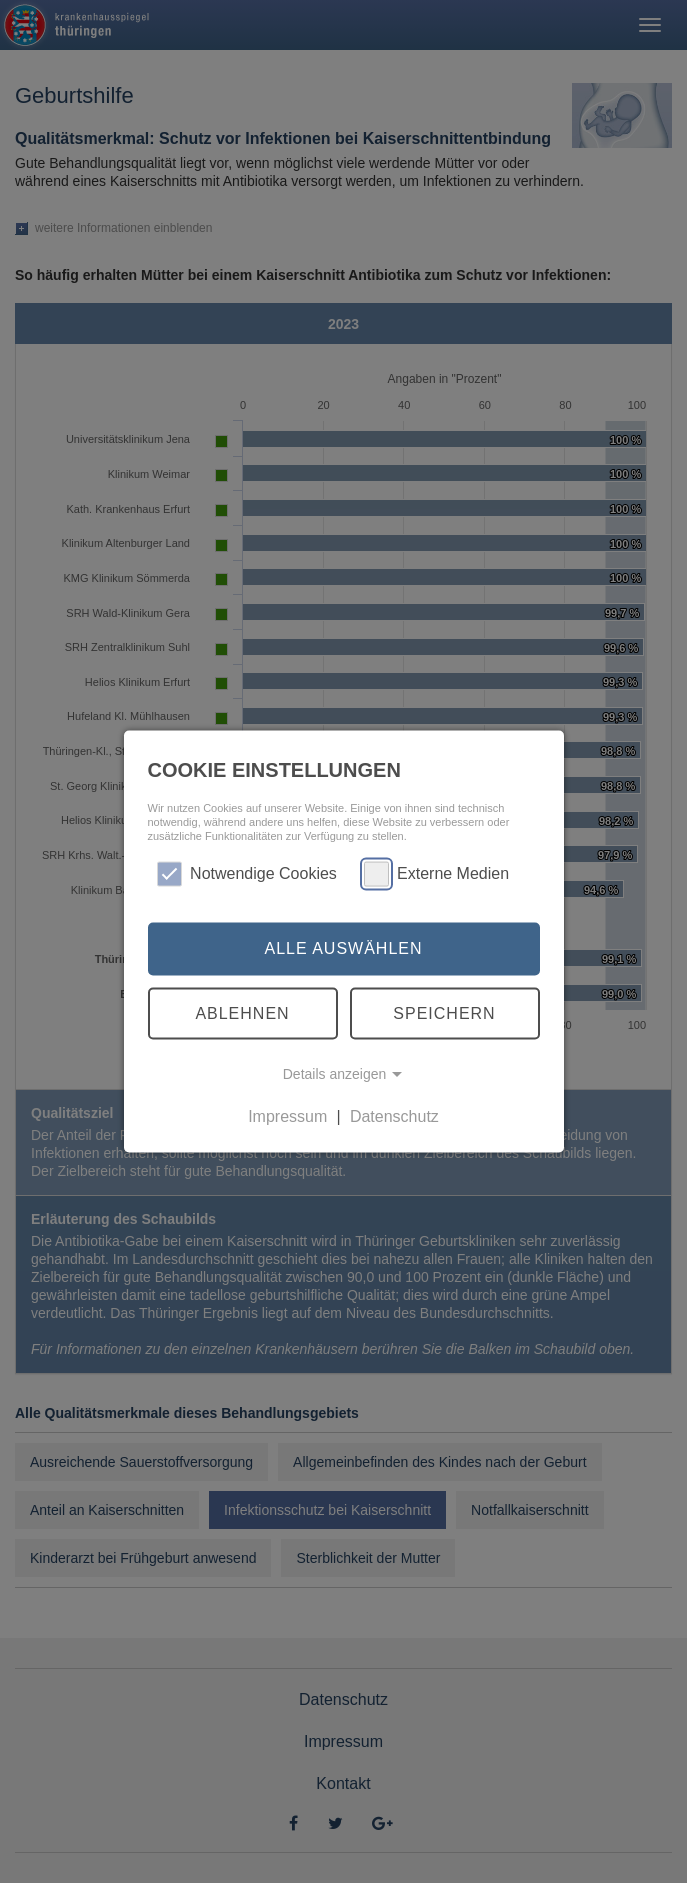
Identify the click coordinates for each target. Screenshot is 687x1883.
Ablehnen (242, 1012)
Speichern (444, 1012)
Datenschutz (394, 1116)
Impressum (287, 1116)
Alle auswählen (343, 948)
